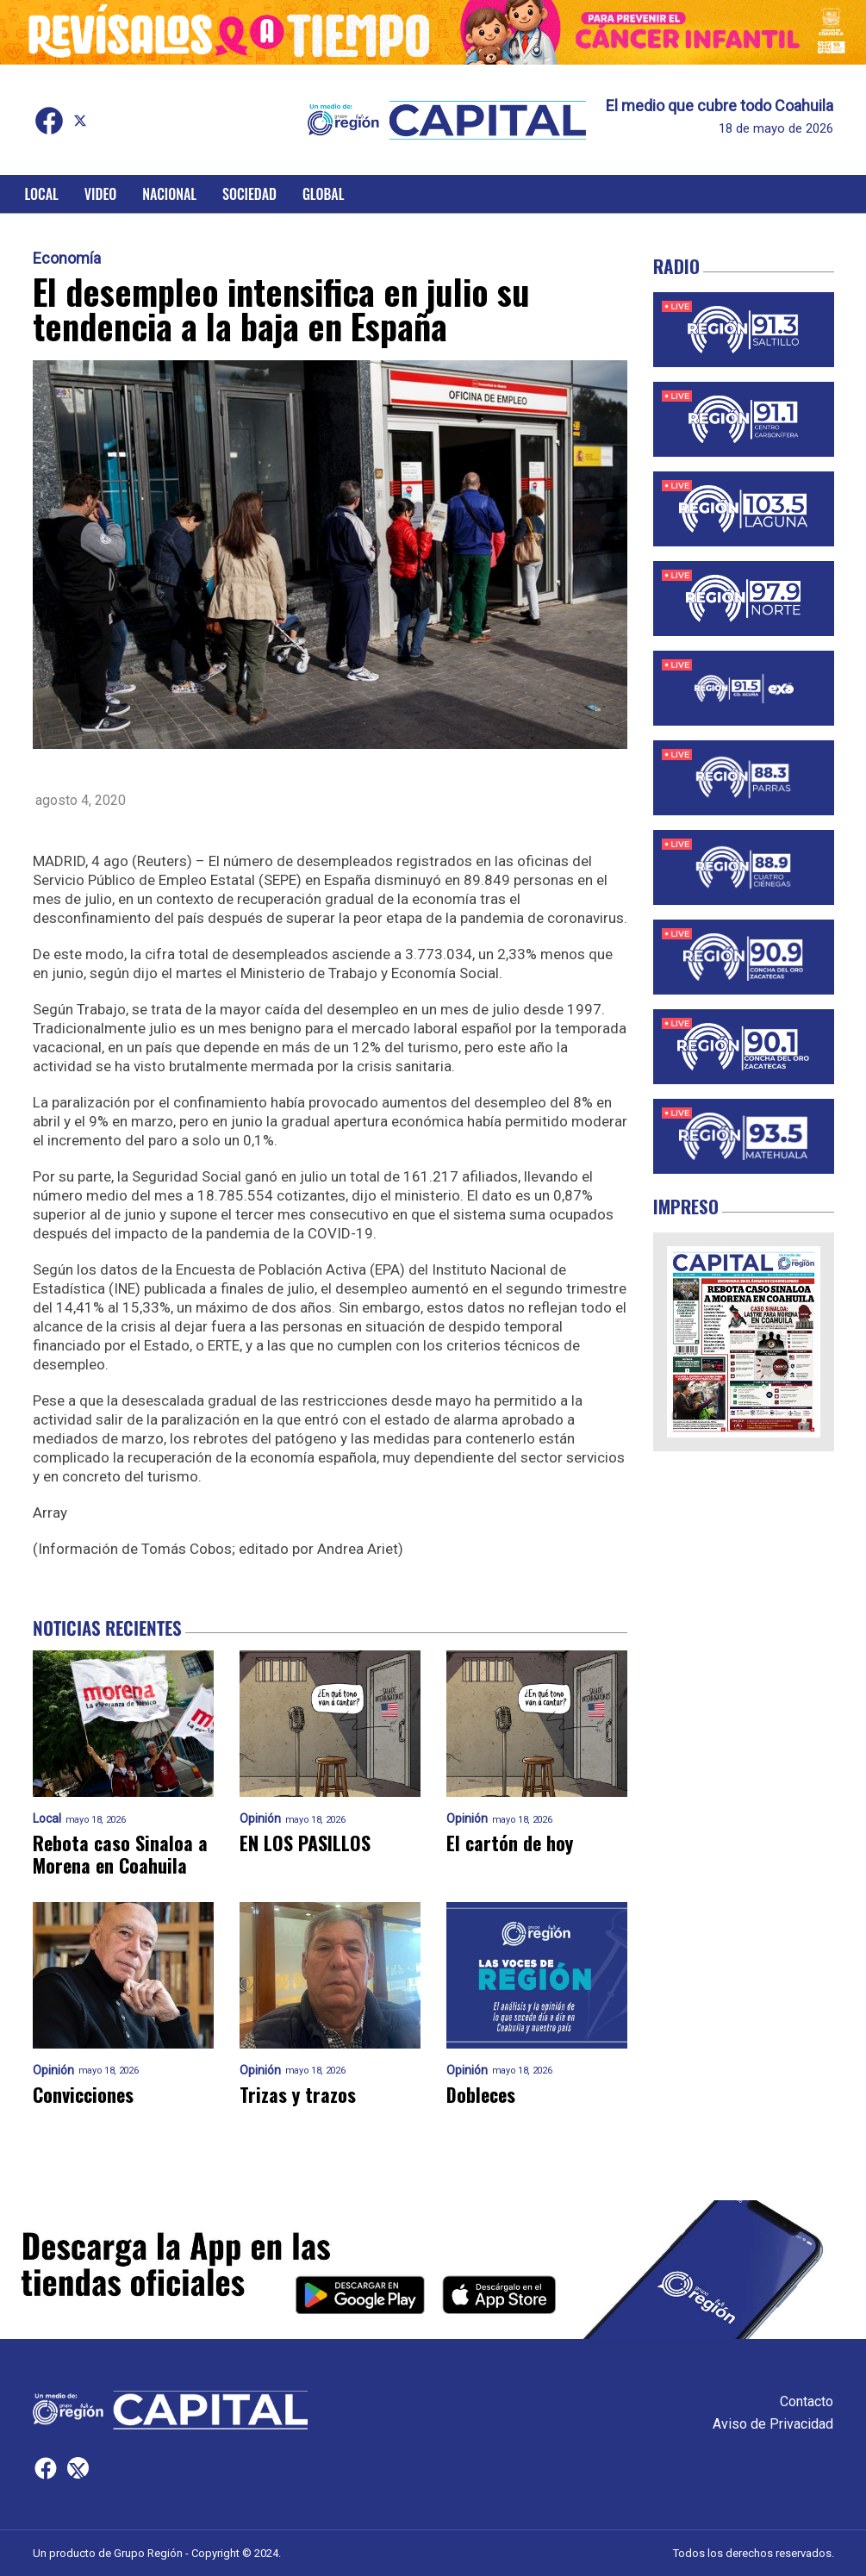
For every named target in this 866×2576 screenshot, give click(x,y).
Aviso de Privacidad (773, 2424)
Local (42, 194)
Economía (67, 258)
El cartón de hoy (509, 1843)
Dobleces (480, 2094)
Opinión (260, 1818)
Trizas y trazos (298, 2094)
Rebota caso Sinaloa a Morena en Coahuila (120, 1854)
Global (323, 194)
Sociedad (249, 194)
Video (100, 194)
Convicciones (83, 2094)
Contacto (806, 2401)
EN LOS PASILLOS (305, 1843)
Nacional (169, 194)
